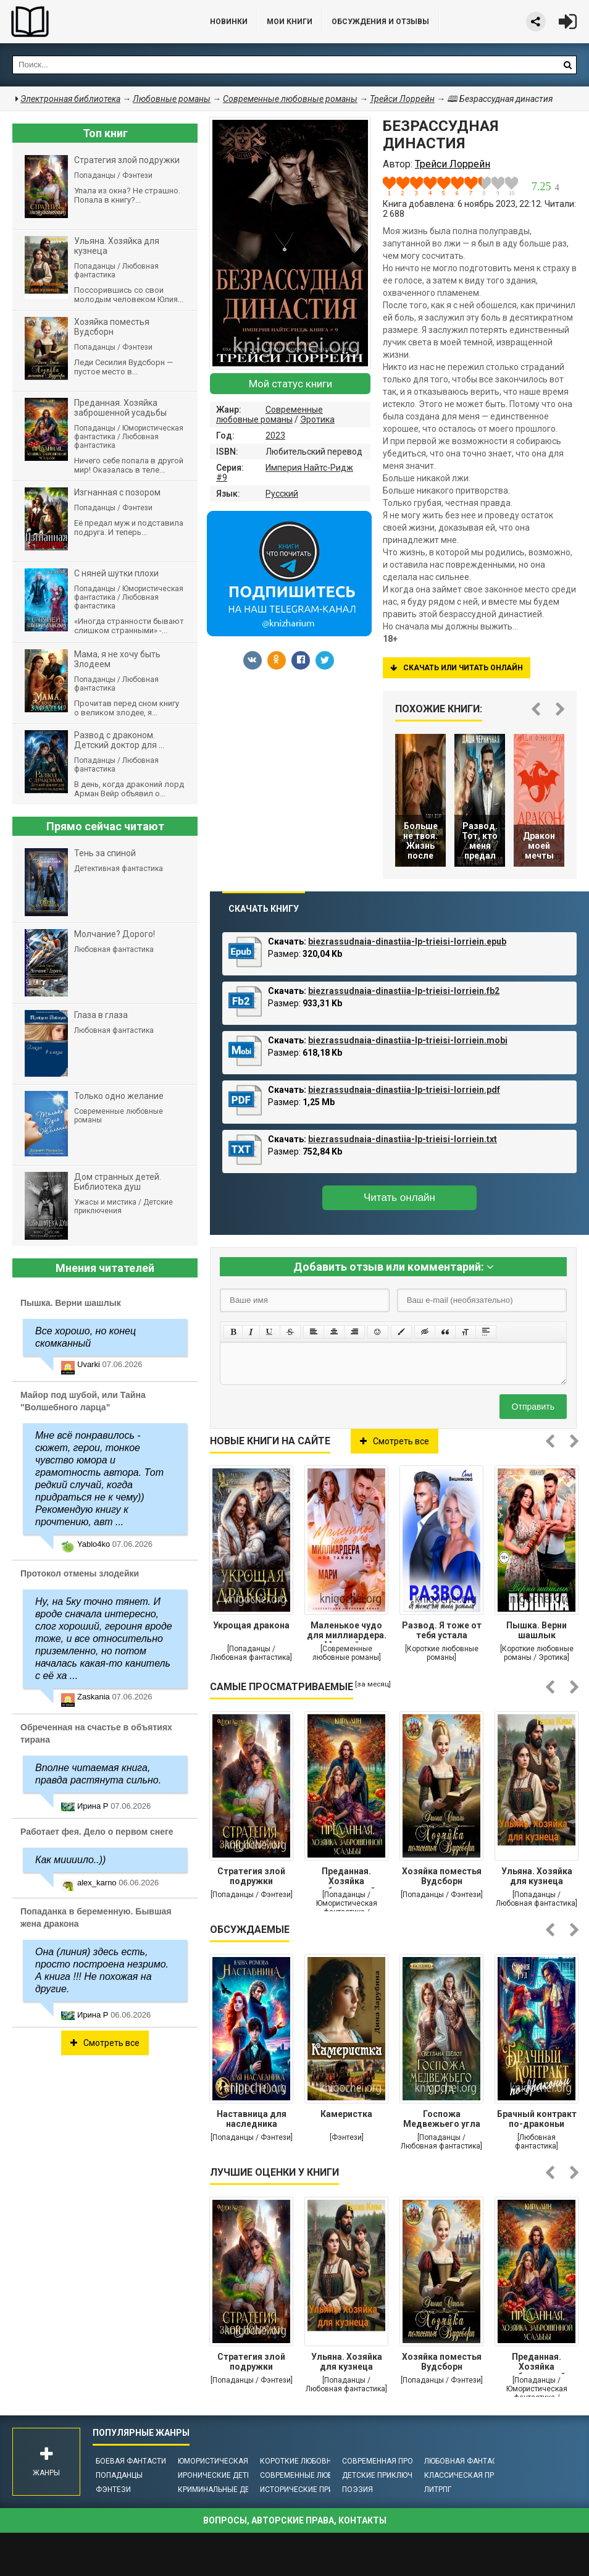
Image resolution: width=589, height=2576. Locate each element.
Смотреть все (394, 1441)
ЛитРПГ (437, 2489)
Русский (281, 494)
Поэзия (357, 2489)
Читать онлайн (399, 1197)
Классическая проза (466, 2475)
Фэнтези (113, 2489)
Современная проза (382, 2461)
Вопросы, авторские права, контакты (294, 2520)
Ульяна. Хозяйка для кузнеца (536, 1876)
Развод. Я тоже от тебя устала (442, 1630)
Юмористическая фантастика (238, 2461)
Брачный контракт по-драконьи (537, 2119)
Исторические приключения (317, 2489)
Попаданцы (119, 2475)
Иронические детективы (227, 2475)
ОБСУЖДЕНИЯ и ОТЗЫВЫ (380, 21)
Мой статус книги (290, 383)
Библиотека (92, 21)
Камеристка (346, 2114)
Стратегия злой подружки (251, 1876)
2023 (275, 435)
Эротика (317, 419)
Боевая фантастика (136, 2461)
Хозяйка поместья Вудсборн (442, 1876)
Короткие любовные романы (318, 2461)
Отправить (533, 1407)
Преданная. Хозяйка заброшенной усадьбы (346, 1877)
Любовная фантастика (470, 2461)
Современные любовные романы (269, 414)
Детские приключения (387, 2475)
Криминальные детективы (230, 2489)
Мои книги (289, 21)
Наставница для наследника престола (251, 2120)
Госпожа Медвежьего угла (441, 2119)
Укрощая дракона (251, 1625)
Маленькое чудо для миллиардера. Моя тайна (346, 1631)
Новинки (229, 21)
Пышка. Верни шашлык (536, 1630)
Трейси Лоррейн (402, 99)
